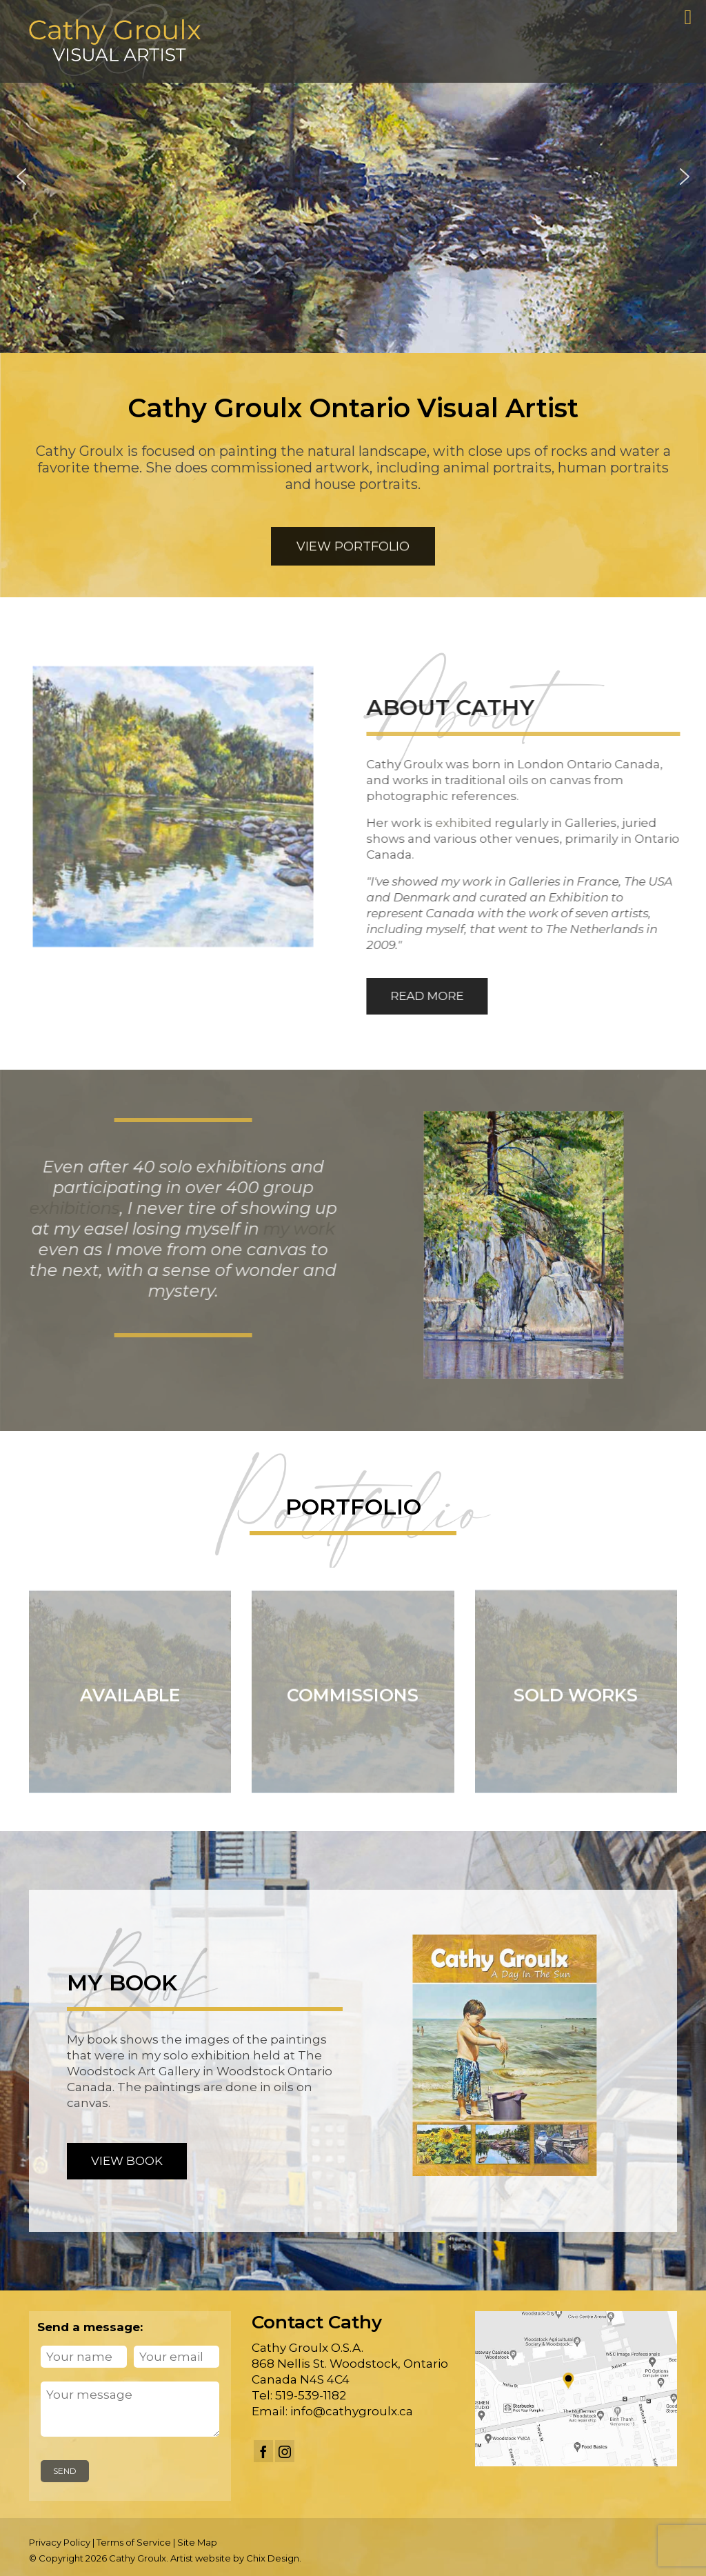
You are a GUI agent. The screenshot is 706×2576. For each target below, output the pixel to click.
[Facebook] (263, 2451)
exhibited (474, 823)
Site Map (197, 2542)
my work (286, 1229)
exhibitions (62, 1208)
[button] (21, 177)
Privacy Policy (59, 2542)
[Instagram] (284, 2451)
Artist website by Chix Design (234, 2558)
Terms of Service (134, 2542)
